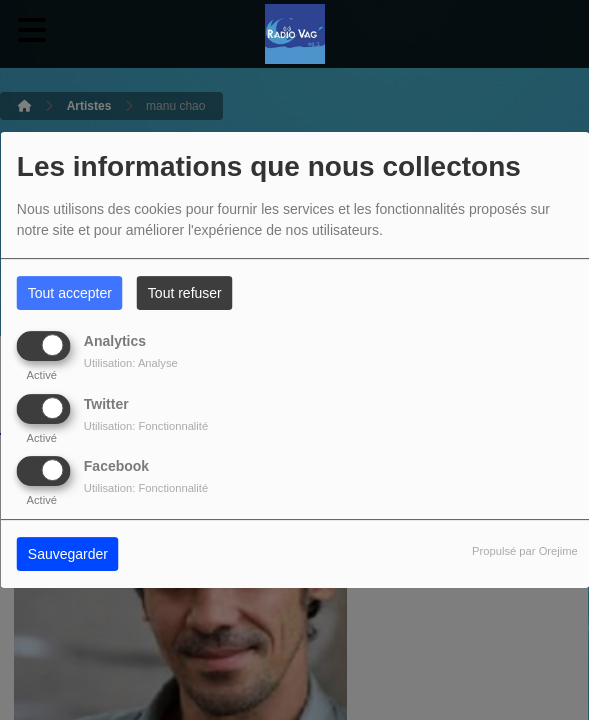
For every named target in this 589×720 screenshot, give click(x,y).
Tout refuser (185, 293)
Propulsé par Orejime (525, 551)
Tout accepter (70, 293)
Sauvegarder (68, 554)
